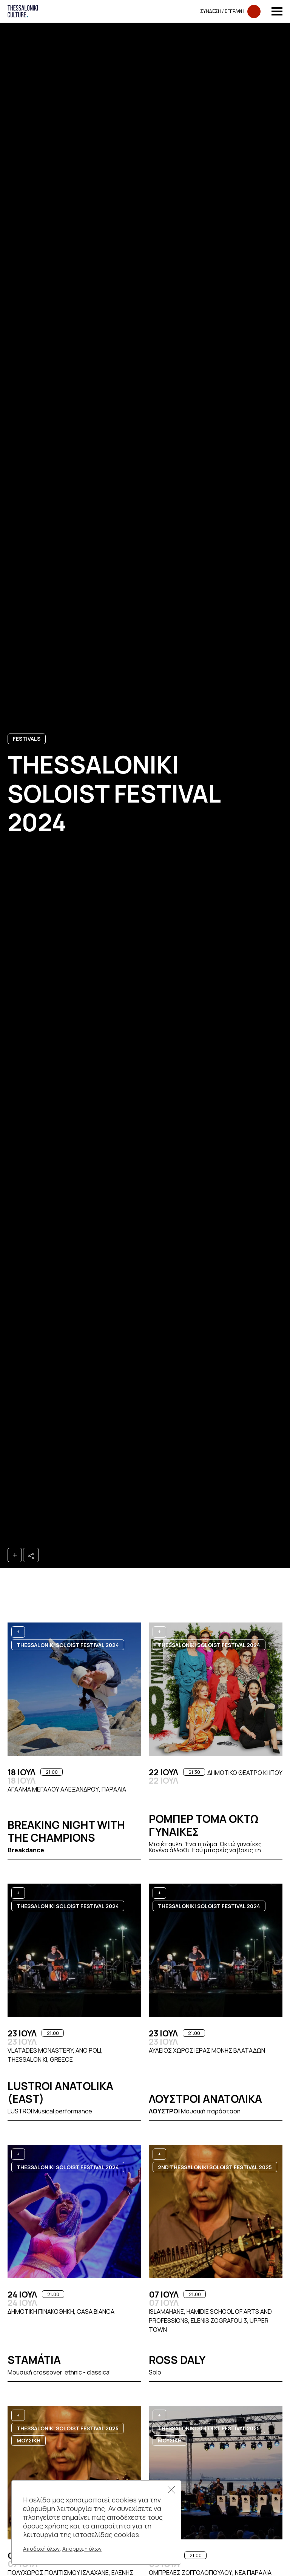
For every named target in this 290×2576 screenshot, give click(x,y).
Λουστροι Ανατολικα (205, 2099)
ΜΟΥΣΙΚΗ (28, 2440)
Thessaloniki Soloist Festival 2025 (68, 2428)
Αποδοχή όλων (41, 2548)
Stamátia (34, 2360)
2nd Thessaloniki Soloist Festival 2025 (215, 2167)
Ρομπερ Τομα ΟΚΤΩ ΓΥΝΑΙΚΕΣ (203, 1825)
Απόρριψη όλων (82, 2548)
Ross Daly (177, 2360)
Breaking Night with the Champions (66, 1831)
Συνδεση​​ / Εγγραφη (230, 11)
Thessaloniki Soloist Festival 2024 (68, 1645)
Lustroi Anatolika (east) (60, 2092)
